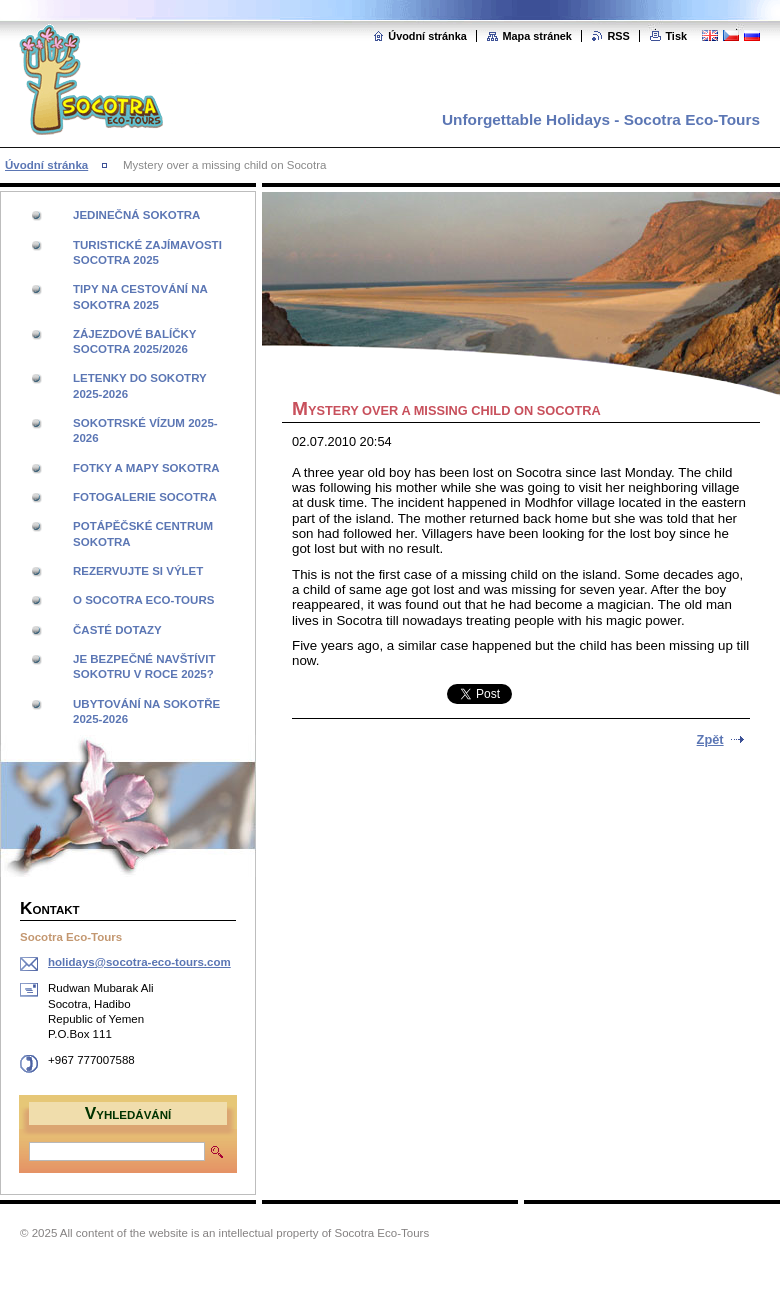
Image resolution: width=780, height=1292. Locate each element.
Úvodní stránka (427, 36)
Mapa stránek (537, 36)
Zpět (710, 739)
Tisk (676, 36)
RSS (618, 36)
